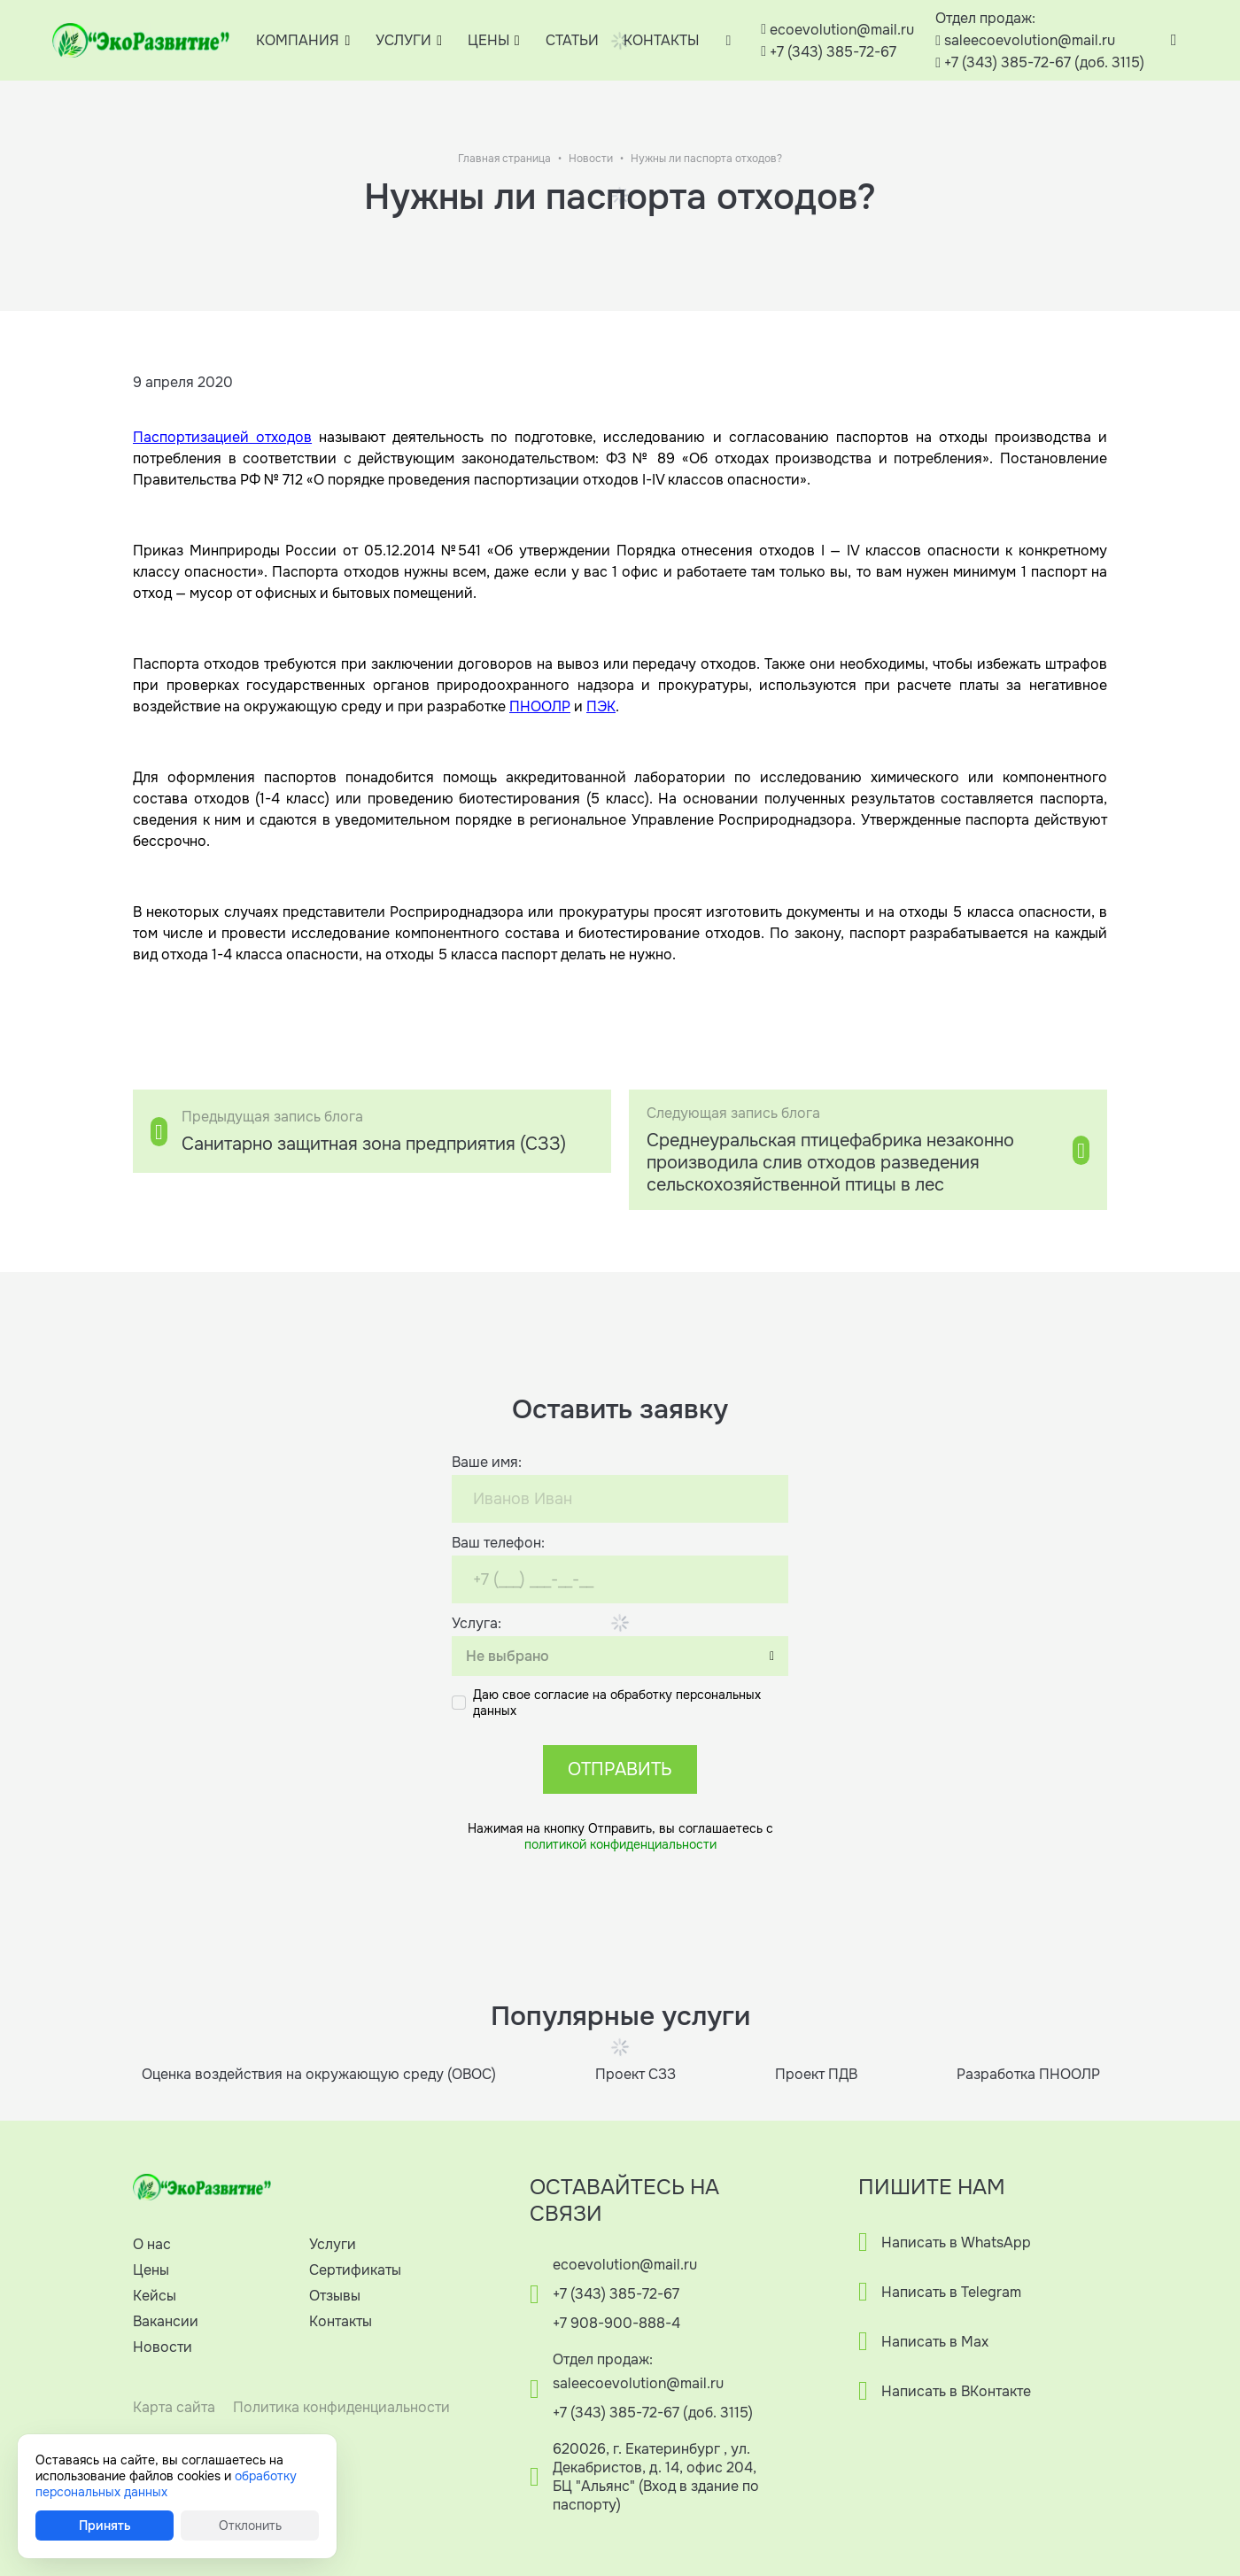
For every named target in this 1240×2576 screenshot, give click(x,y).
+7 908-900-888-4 (616, 2323)
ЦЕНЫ (488, 40)
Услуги (332, 2244)
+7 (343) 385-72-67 (833, 52)
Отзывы (334, 2295)
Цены (151, 2270)
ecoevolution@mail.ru (842, 29)
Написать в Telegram (951, 2292)
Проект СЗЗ (635, 2074)
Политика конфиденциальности (341, 2407)
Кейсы (154, 2295)
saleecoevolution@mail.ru (1029, 40)
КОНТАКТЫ (661, 40)
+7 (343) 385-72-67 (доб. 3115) (1044, 62)
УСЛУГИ (403, 40)
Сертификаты (355, 2270)
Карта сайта (174, 2407)
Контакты (340, 2321)
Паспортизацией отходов (222, 437)
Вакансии (165, 2321)
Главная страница (504, 158)
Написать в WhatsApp (956, 2242)
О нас (152, 2244)
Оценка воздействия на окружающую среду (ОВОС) (319, 2074)
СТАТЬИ (572, 40)
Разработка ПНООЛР (1028, 2074)
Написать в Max (934, 2341)
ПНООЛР (539, 706)
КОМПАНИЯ (297, 40)
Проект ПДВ (816, 2074)
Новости (591, 158)
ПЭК (601, 706)
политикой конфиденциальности (620, 1844)
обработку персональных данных (166, 2484)
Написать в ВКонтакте (956, 2391)
